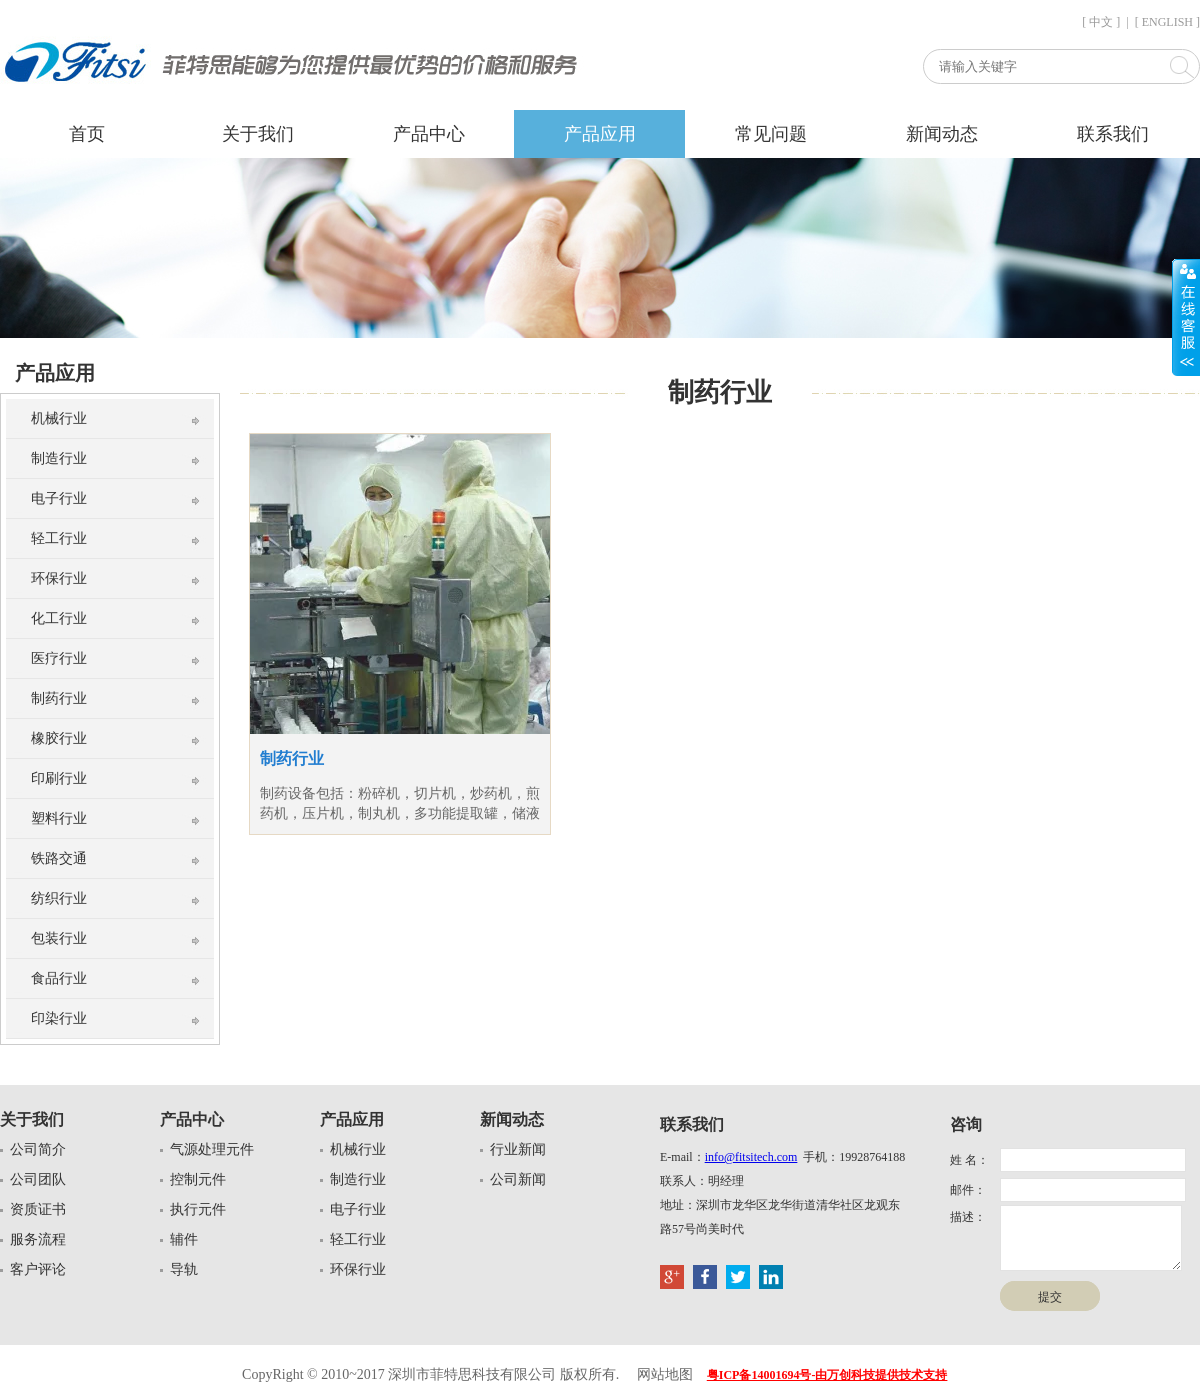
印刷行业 (59, 778)
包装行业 (59, 938)
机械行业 (59, 418)
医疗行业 (59, 658)
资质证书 (38, 1209)
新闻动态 (942, 134)
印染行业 (59, 1018)
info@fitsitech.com (751, 1157)
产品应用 (600, 134)
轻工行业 (59, 538)
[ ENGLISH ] (1167, 22)
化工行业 (59, 618)
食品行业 (59, 978)
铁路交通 (59, 858)
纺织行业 (59, 898)
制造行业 (59, 458)
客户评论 (38, 1269)
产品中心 (429, 134)
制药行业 (59, 698)
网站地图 (665, 1374)
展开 (1186, 317)
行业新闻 (518, 1149)
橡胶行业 (59, 738)
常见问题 (771, 134)
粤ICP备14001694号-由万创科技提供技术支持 (827, 1375)
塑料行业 (59, 818)
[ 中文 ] (1101, 22)
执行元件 (198, 1209)
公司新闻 (518, 1179)
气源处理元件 (212, 1149)
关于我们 (258, 134)
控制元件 (198, 1179)
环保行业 (59, 578)
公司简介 (38, 1149)
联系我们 (1113, 134)
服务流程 (38, 1239)
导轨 (184, 1269)
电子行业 (59, 498)
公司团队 (38, 1179)
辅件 (184, 1239)
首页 (87, 134)
